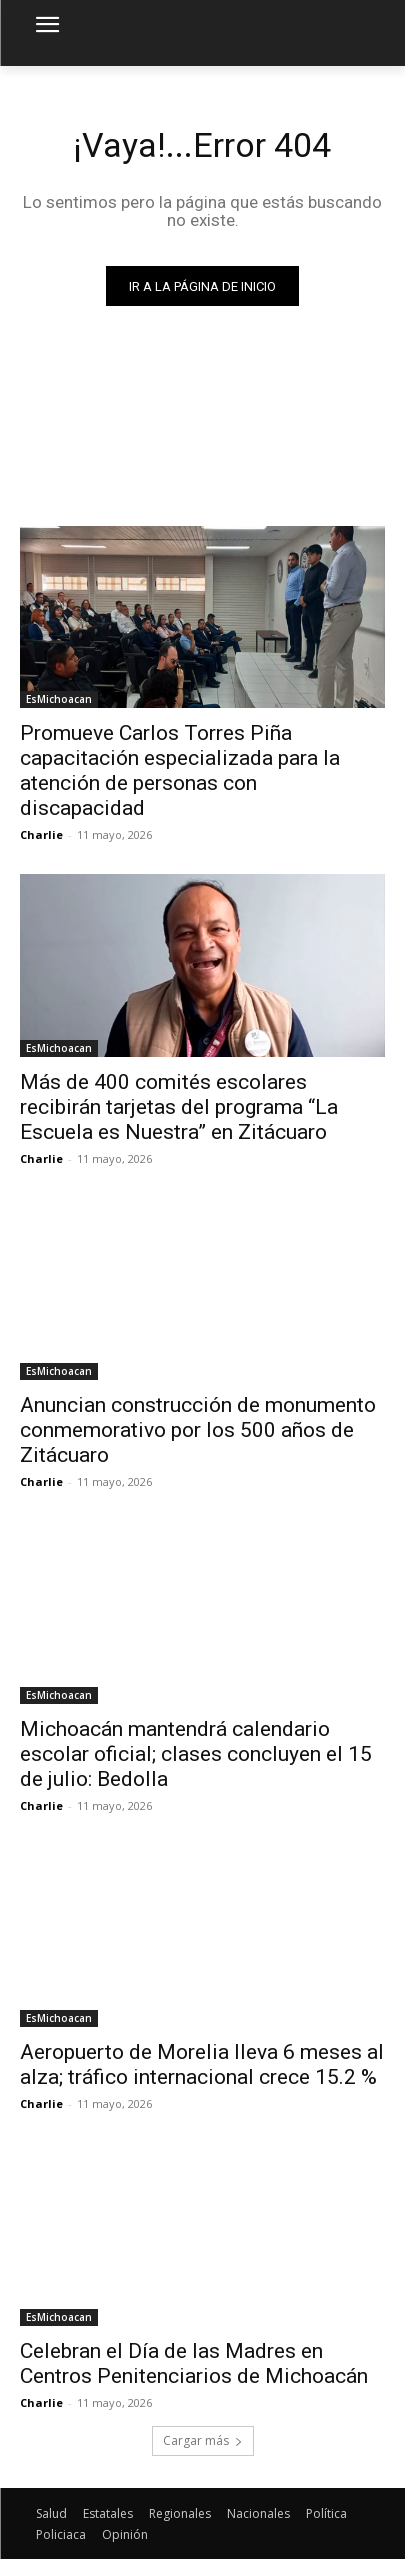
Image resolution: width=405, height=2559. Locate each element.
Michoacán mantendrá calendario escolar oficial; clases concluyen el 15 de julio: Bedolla (196, 1754)
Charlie (41, 834)
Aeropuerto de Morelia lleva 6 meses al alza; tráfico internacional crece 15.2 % (202, 2064)
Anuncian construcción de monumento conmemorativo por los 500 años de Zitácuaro (198, 1430)
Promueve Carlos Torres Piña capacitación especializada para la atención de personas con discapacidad (180, 770)
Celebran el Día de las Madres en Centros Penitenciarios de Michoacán (194, 2363)
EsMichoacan (59, 699)
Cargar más (203, 2440)
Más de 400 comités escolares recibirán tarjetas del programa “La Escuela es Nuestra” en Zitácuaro (179, 1107)
